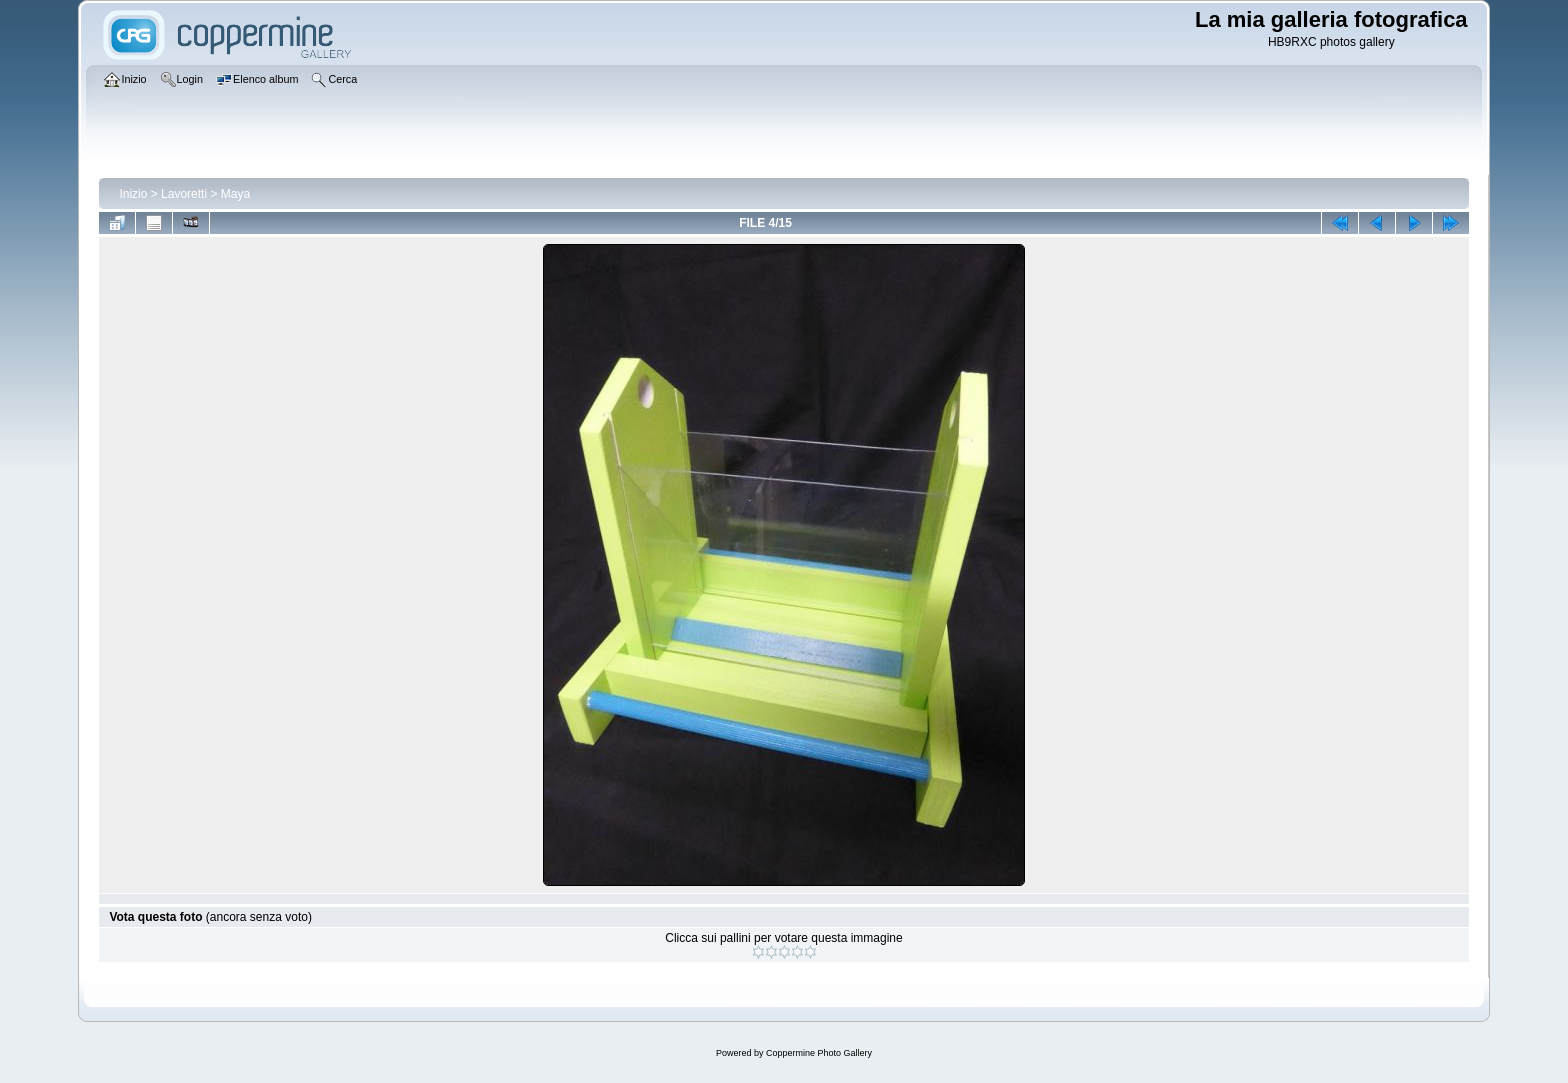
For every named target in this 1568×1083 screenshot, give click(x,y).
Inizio (133, 194)
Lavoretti (184, 194)
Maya (235, 194)
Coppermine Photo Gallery (819, 1053)
